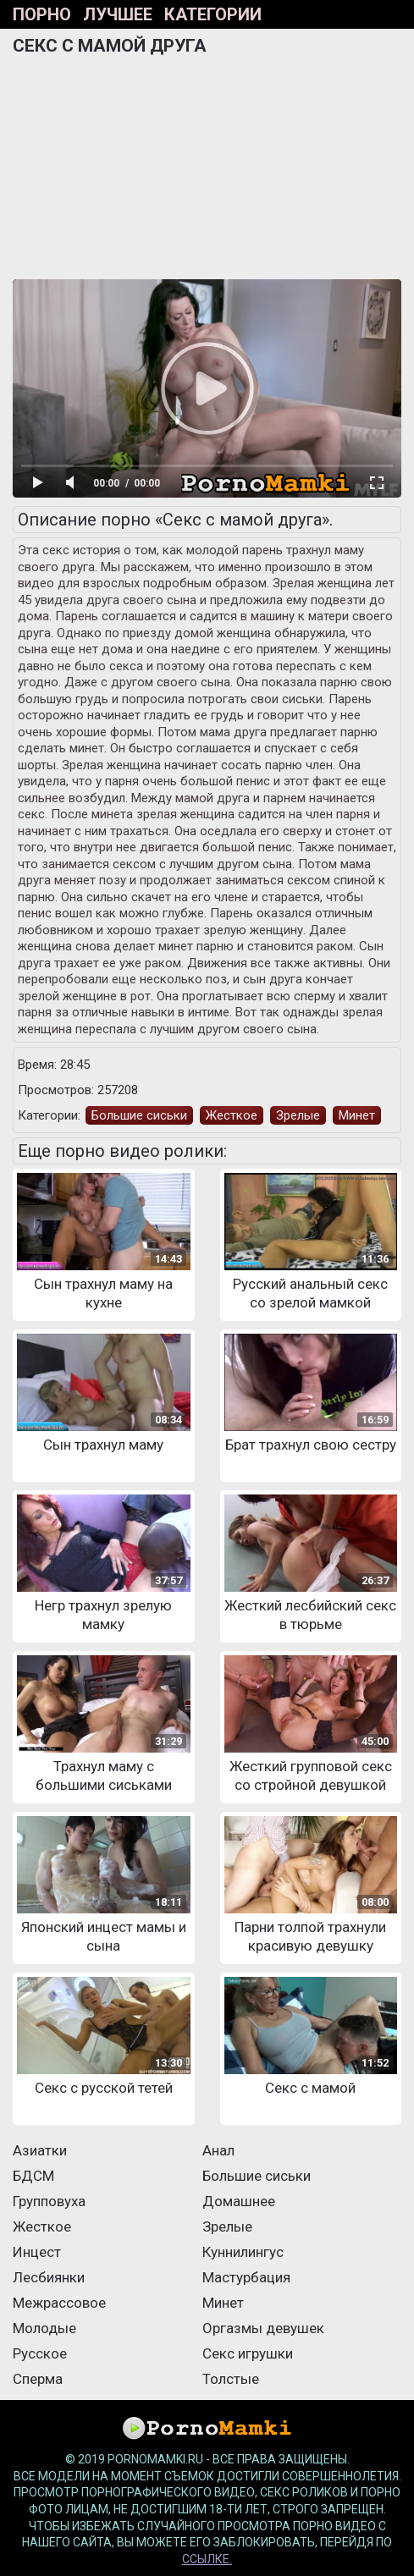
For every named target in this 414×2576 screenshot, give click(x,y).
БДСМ (33, 2175)
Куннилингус (243, 2251)
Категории (213, 14)
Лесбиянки (49, 2277)
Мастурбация (246, 2277)
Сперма (38, 2378)
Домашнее (238, 2201)
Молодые (44, 2328)
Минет (357, 1115)
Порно (42, 14)
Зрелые (298, 1115)
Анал (218, 2150)
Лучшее (117, 14)
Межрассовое (59, 2302)
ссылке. (207, 2559)
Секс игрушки (247, 2353)
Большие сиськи (139, 1115)
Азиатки (40, 2150)
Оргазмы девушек (263, 2328)
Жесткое (231, 1115)
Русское (40, 2353)
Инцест (37, 2251)
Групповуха (49, 2201)
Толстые (230, 2378)
